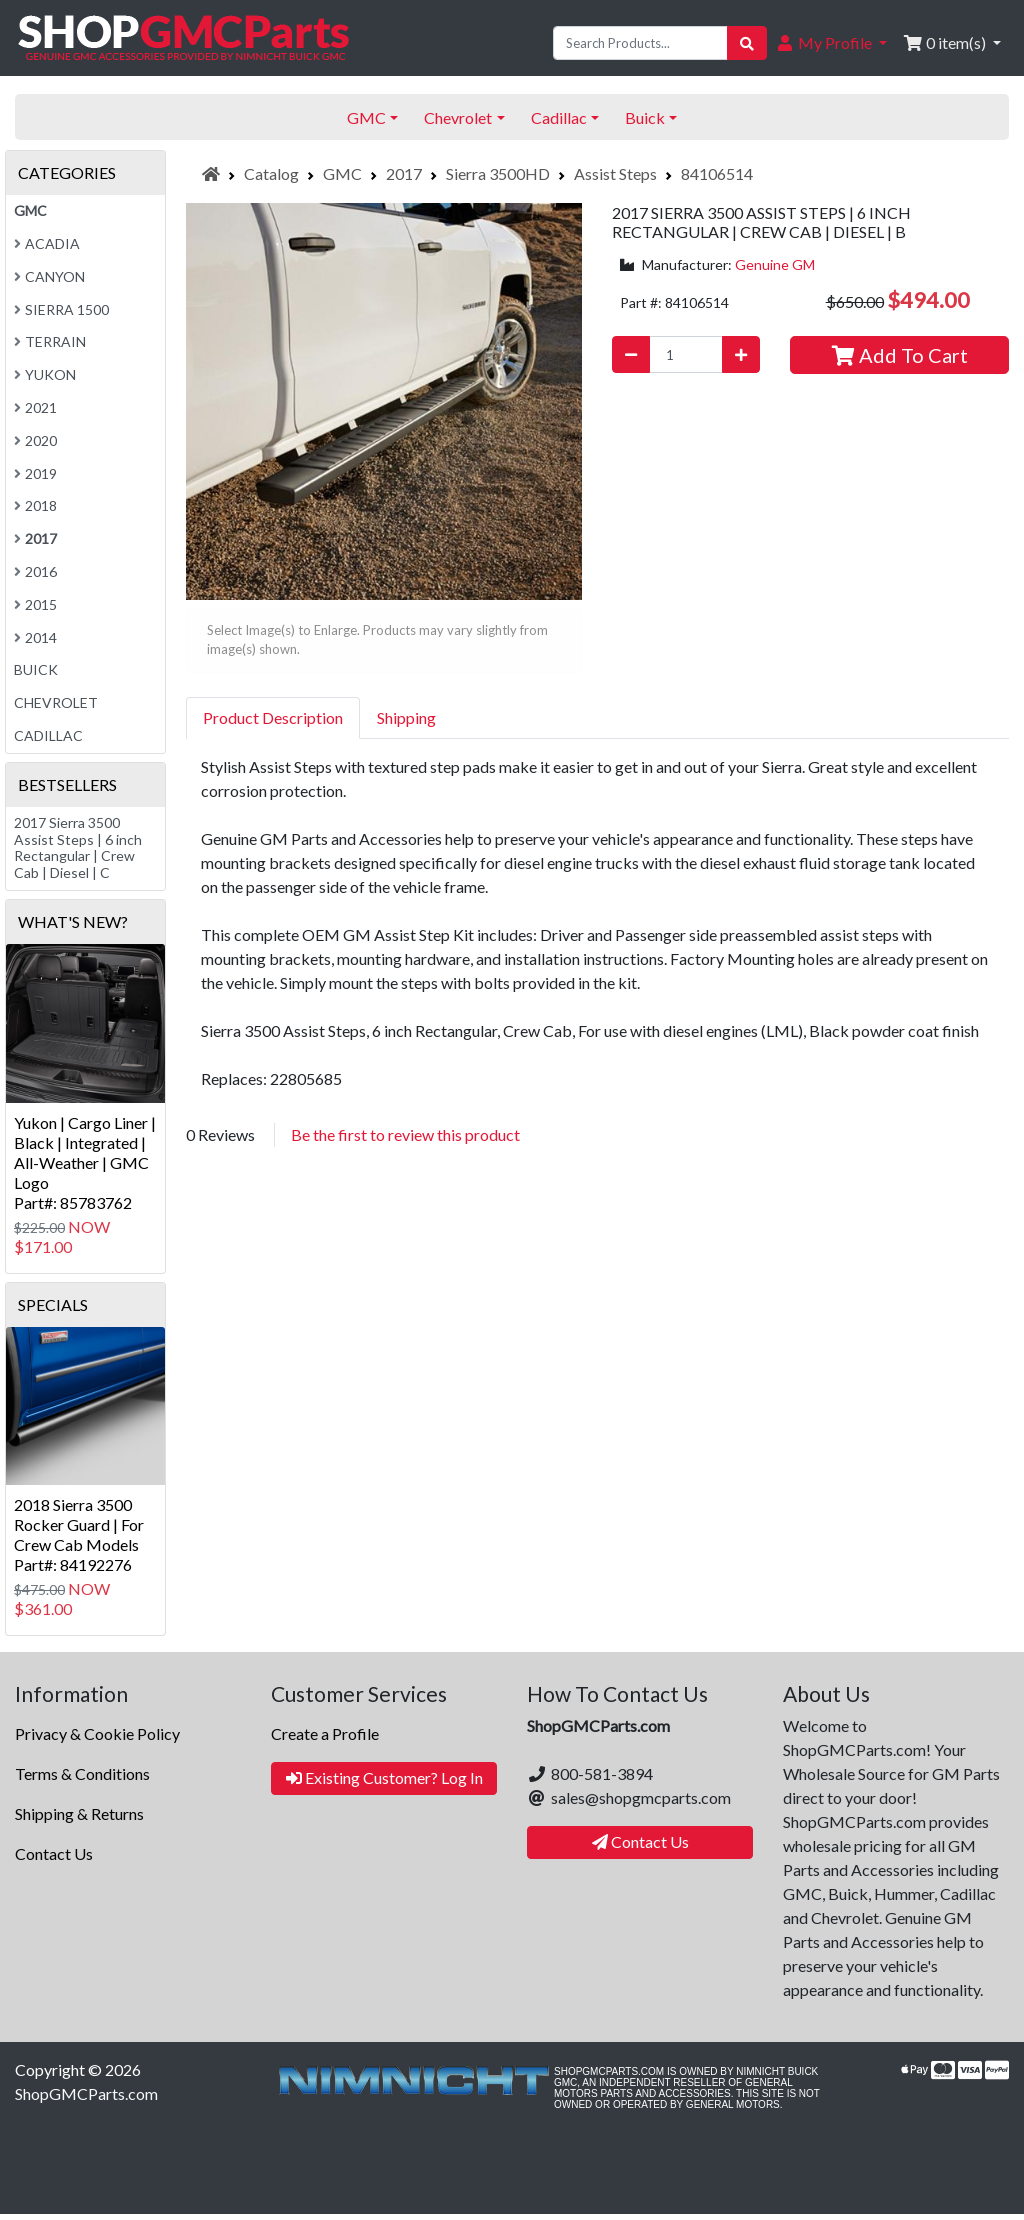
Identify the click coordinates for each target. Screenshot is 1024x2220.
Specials (53, 1304)
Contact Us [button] (640, 1841)
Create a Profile (325, 1733)
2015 (35, 604)
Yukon (45, 374)
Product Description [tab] (273, 717)
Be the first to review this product (405, 1134)
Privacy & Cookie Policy (97, 1733)
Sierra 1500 (61, 309)
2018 (35, 505)
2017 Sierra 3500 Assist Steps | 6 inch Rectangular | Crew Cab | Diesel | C (78, 847)
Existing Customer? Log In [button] (384, 1777)
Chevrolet (56, 702)
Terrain (50, 341)
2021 (35, 407)
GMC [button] (366, 117)
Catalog (271, 173)
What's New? (73, 921)
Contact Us (54, 1853)
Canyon (49, 276)
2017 (404, 173)
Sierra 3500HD (498, 173)
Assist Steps (615, 173)
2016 (35, 571)
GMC (342, 173)
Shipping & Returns (79, 1813)
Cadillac (48, 735)
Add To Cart (900, 355)
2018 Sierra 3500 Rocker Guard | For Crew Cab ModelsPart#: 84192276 (79, 1534)
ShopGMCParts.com (86, 2093)
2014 (35, 637)
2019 (35, 473)
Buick (36, 669)
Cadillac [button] (559, 117)
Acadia (47, 243)
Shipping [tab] (406, 717)
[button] (831, 43)
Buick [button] (645, 117)
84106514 (717, 173)
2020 (35, 440)
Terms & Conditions (82, 1773)
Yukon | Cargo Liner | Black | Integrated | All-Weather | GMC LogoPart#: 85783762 (85, 1162)
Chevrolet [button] (458, 117)
